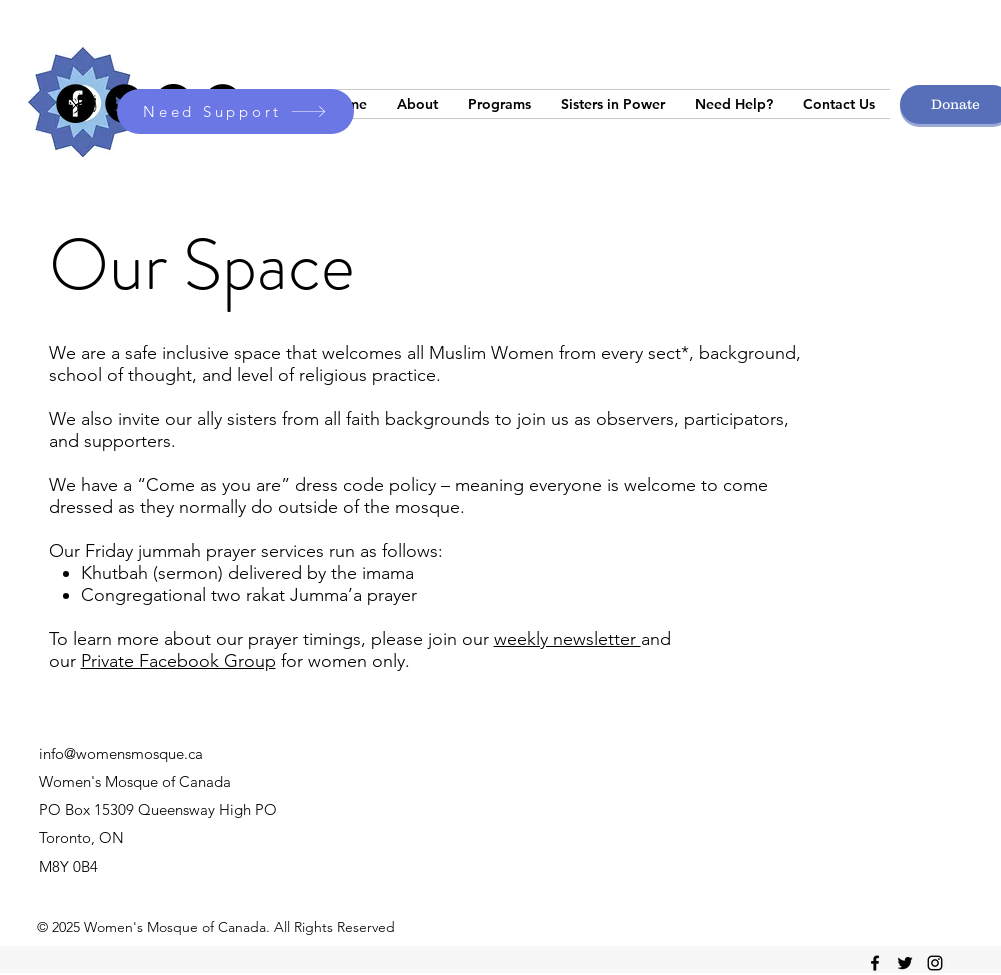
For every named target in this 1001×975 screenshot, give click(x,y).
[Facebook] (75, 103)
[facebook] (875, 963)
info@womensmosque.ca (121, 753)
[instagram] (935, 963)
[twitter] (905, 963)
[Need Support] (235, 111)
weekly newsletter (567, 639)
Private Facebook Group (178, 661)
